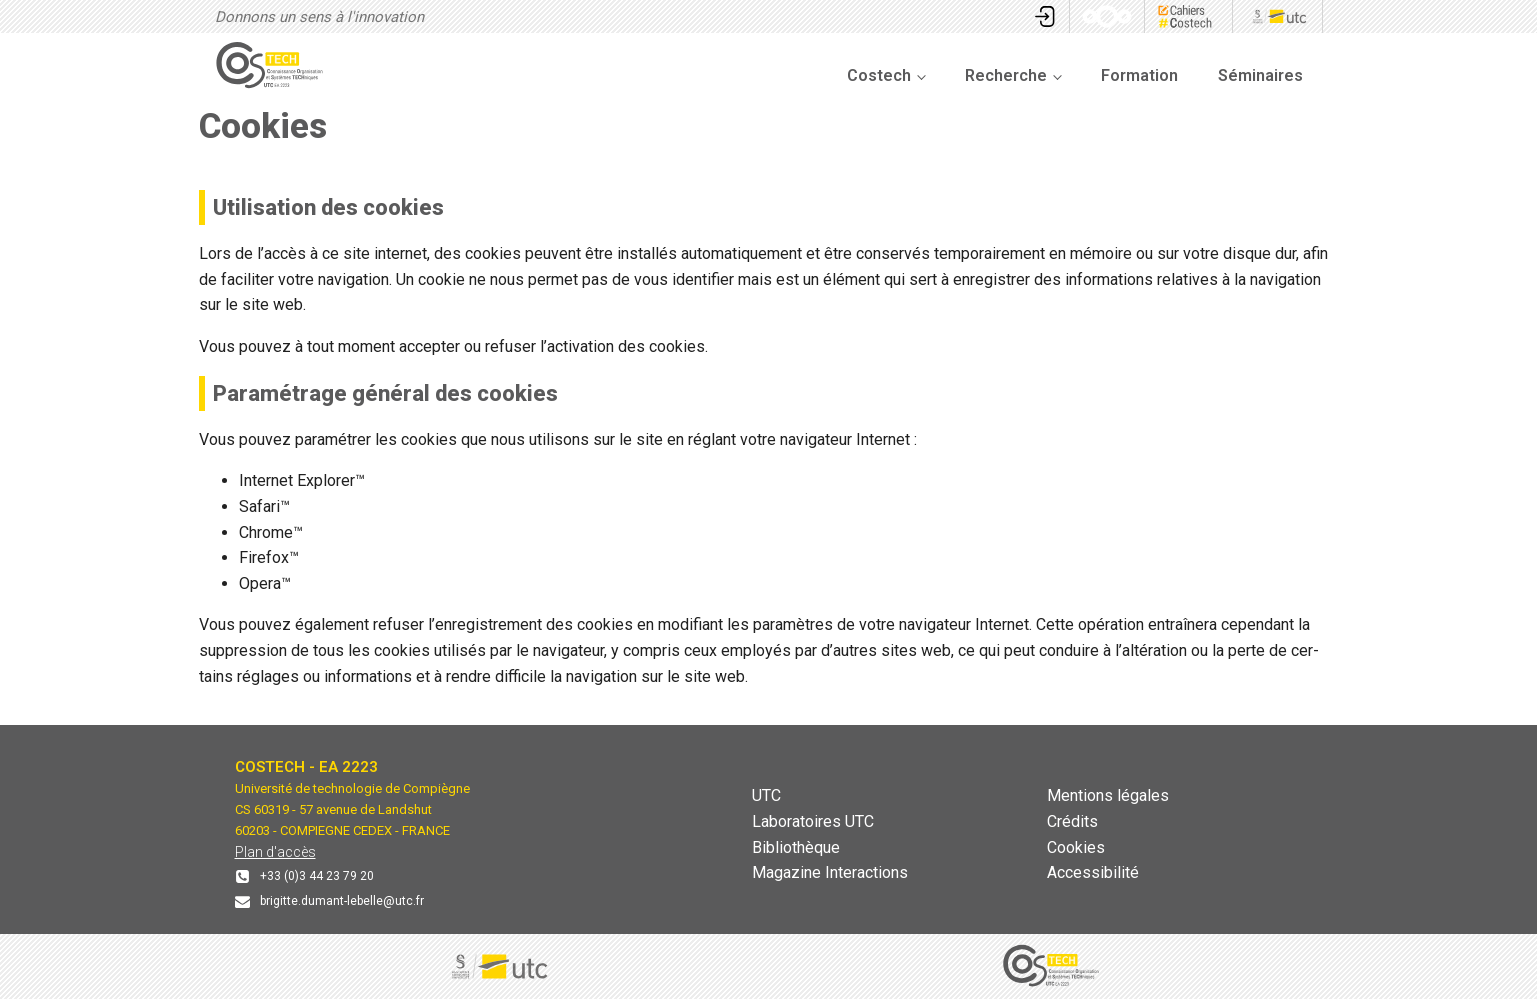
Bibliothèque (796, 847)
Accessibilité (1093, 872)
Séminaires (1260, 75)
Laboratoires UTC (813, 821)
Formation (1139, 75)
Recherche (1006, 75)
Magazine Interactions (830, 872)
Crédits (1072, 821)
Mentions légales (1108, 795)
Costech (879, 75)
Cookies (1076, 847)
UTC (766, 795)
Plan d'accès (275, 852)
